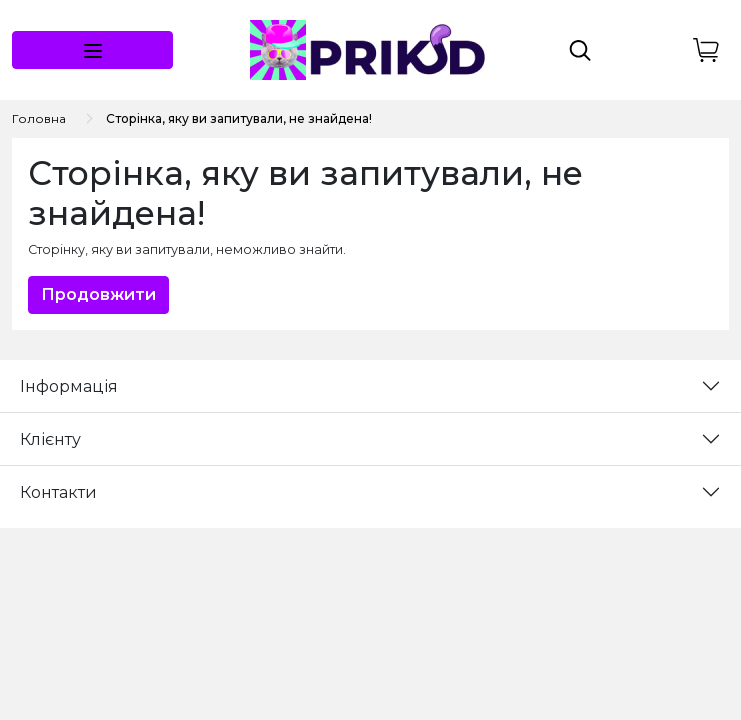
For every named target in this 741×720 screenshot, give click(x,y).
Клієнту (50, 439)
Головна (39, 118)
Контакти (58, 492)
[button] (92, 50)
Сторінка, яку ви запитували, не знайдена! (239, 118)
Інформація (69, 386)
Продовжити (98, 294)
